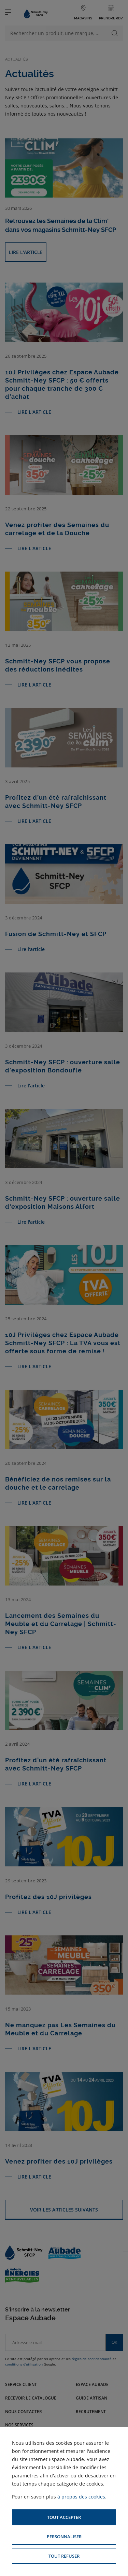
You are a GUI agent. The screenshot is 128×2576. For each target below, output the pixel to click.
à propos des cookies (81, 2496)
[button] (64, 2517)
